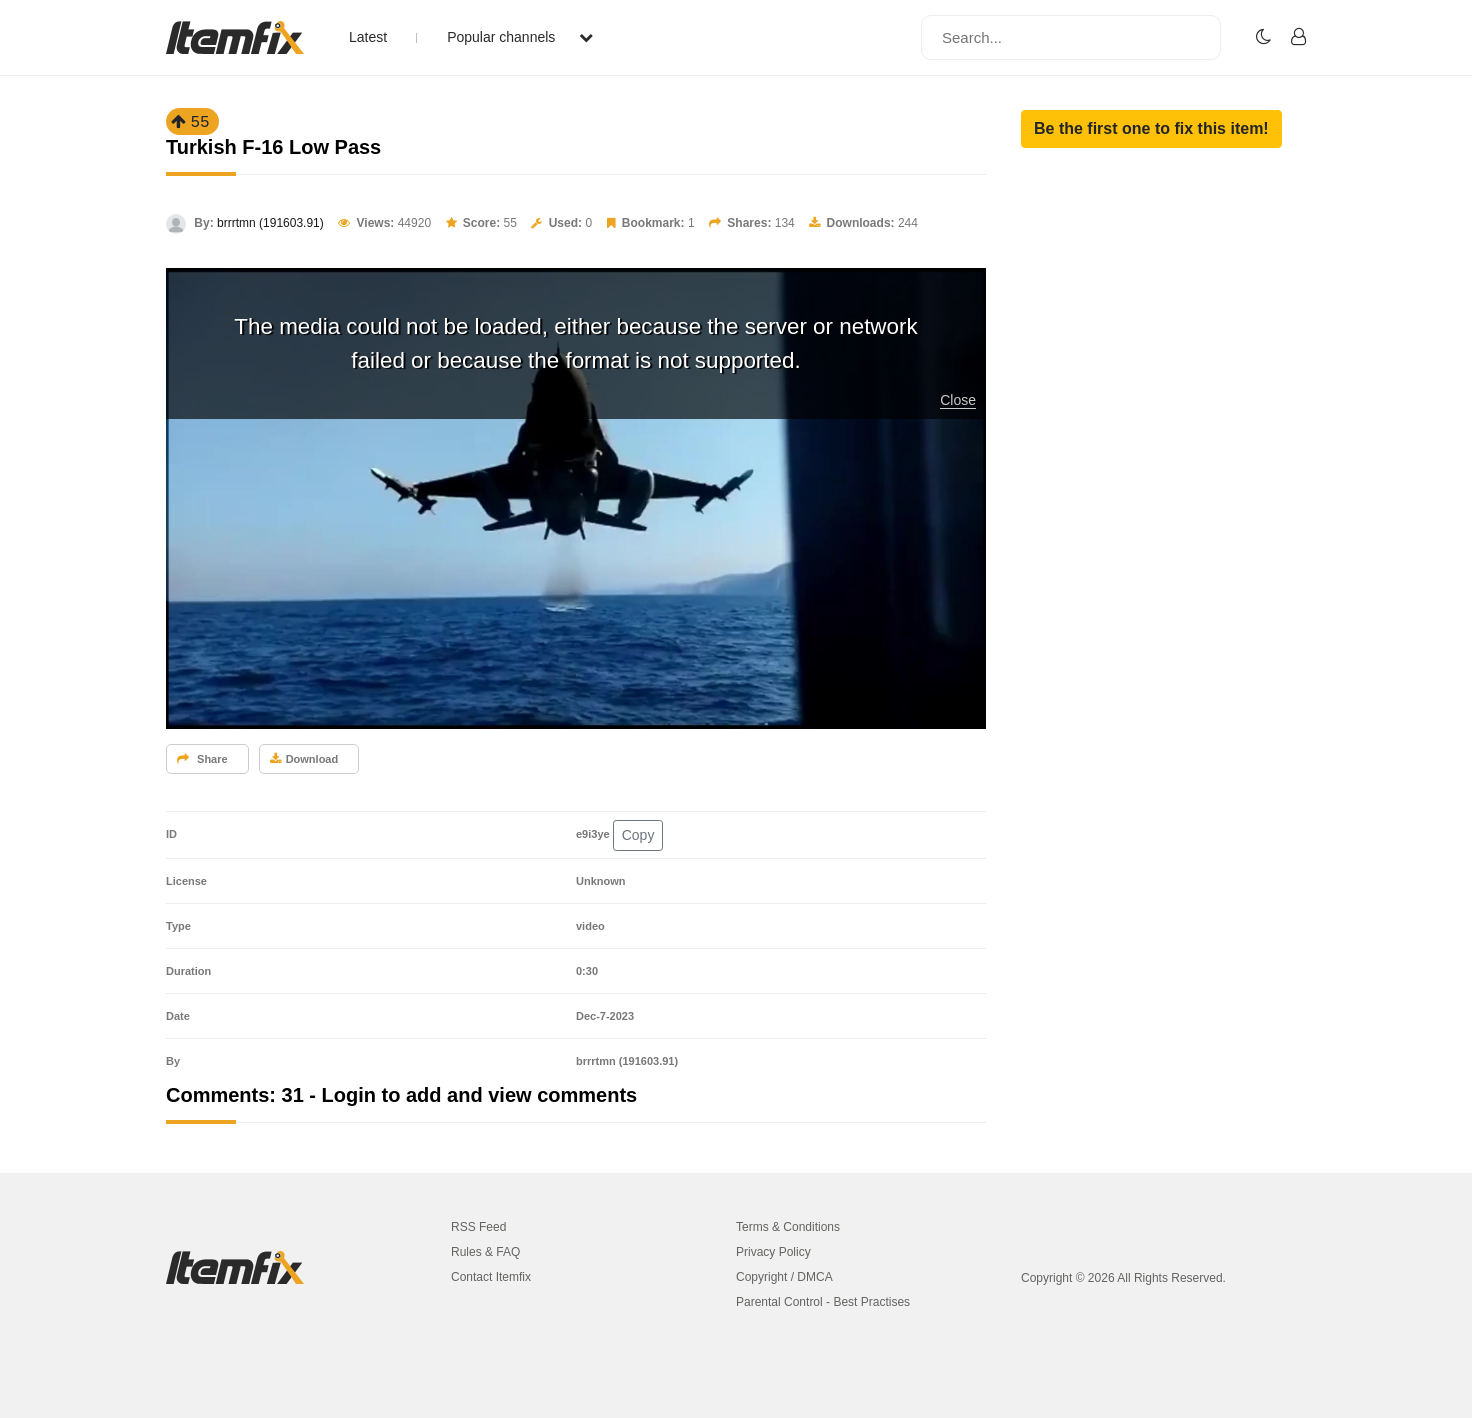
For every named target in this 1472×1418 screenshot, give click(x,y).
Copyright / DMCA (784, 1277)
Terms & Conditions (788, 1227)
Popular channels (520, 37)
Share (202, 759)
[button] (1151, 129)
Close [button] (958, 400)
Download (304, 759)
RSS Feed (478, 1227)
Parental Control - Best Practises (823, 1302)
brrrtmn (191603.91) (270, 223)
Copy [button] (638, 835)
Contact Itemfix (491, 1277)
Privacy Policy (773, 1252)
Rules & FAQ (485, 1252)
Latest (368, 37)
